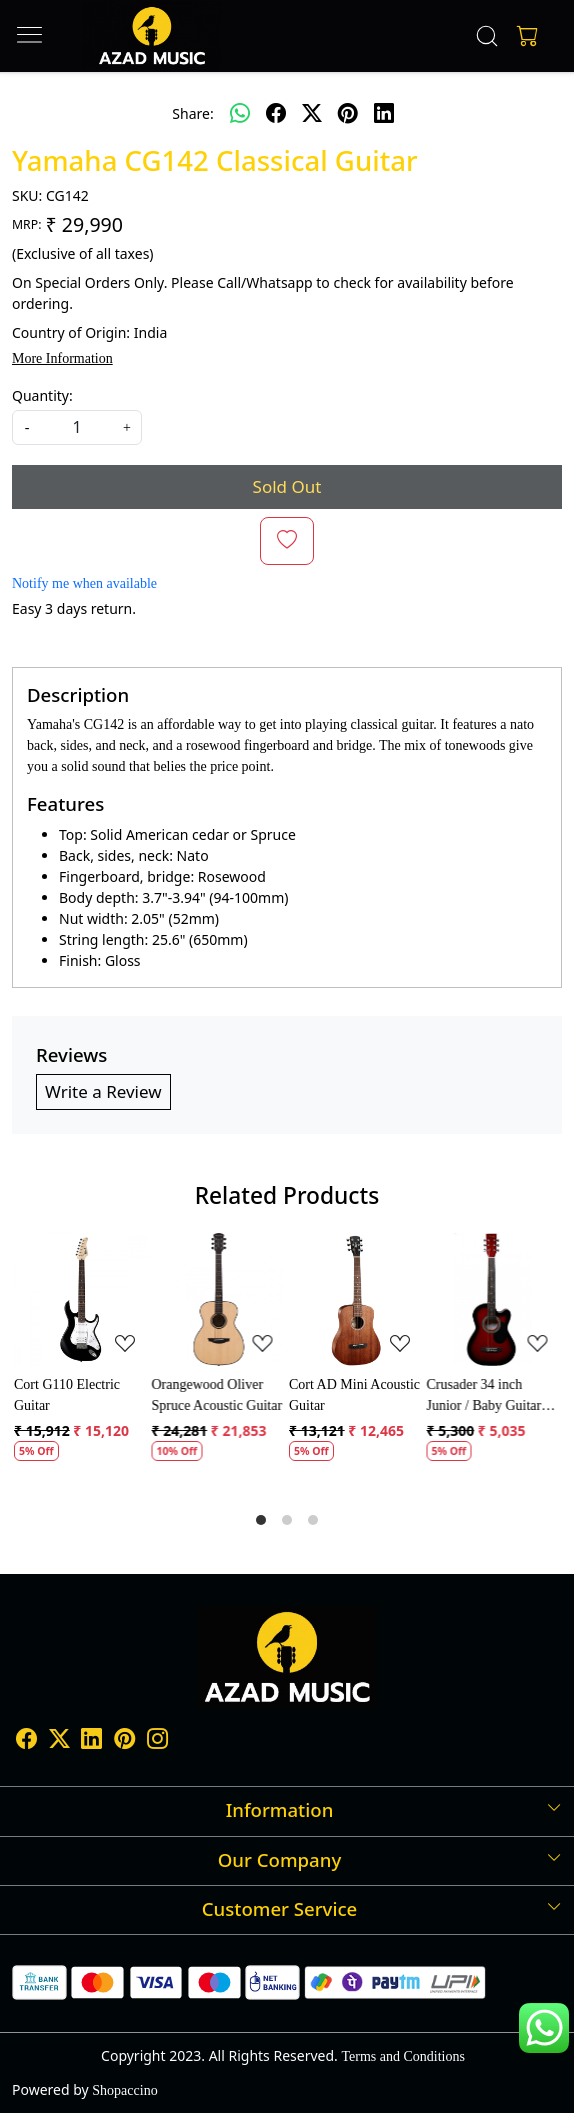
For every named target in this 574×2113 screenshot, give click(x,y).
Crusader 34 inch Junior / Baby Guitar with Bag (484, 1396)
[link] (486, 36)
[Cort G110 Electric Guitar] (81, 1300)
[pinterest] (348, 113)
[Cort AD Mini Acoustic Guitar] (356, 1300)
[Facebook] (26, 1742)
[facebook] (276, 113)
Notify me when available (84, 583)
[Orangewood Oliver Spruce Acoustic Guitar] (219, 1300)
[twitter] (312, 113)
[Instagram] (157, 1742)
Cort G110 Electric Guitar (67, 1395)
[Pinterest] (124, 1742)
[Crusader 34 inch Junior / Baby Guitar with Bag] (494, 1300)
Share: (192, 113)
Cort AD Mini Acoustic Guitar (354, 1395)
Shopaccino (124, 2090)
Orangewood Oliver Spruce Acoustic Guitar (217, 1395)
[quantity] (77, 427)
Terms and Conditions (402, 2056)
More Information (62, 358)
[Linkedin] (91, 1742)
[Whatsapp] (240, 113)
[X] (59, 1742)
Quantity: (42, 395)
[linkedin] (384, 113)
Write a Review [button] (103, 1091)
